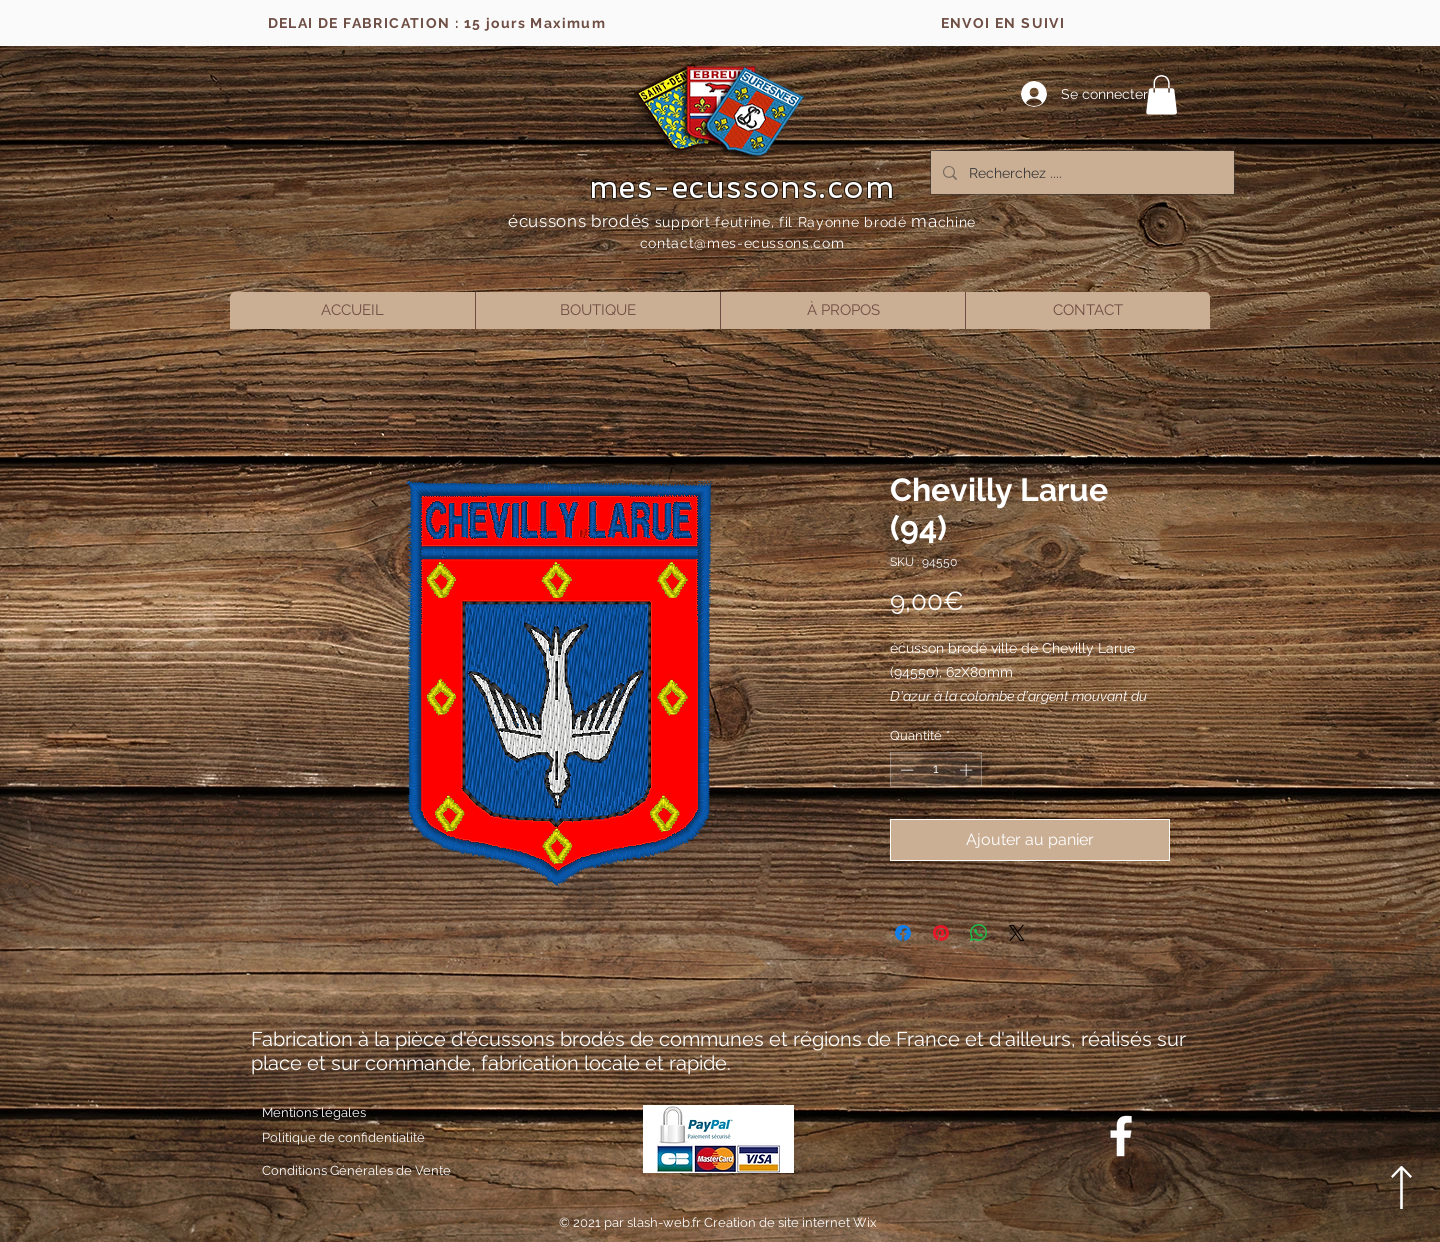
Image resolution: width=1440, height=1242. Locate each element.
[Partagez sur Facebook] (903, 933)
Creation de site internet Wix (790, 1222)
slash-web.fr (665, 1222)
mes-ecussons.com (742, 187)
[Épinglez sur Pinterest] (941, 933)
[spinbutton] (936, 770)
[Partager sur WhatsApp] (979, 933)
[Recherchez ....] (1080, 172)
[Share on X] (1017, 933)
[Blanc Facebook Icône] (1121, 1136)
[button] (1161, 94)
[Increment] (968, 770)
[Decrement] (905, 770)
